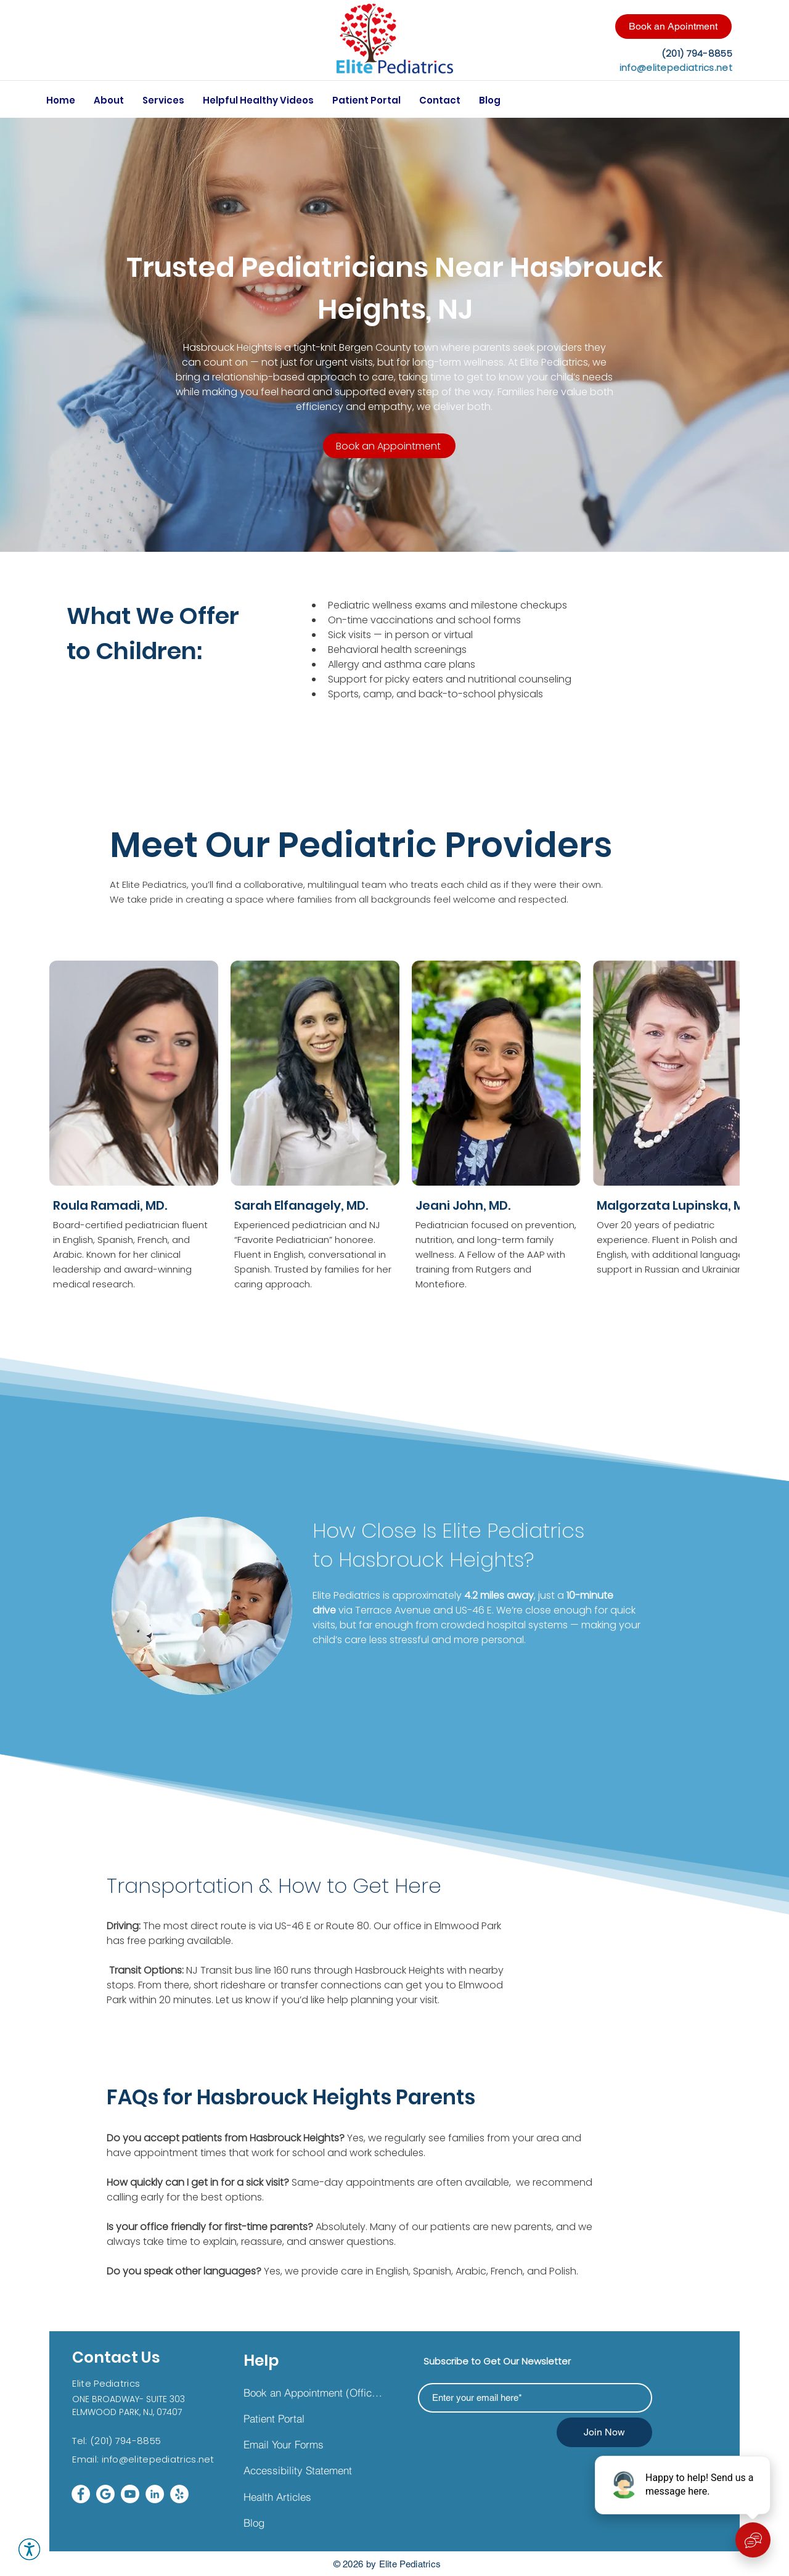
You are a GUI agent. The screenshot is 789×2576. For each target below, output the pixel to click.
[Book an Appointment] (389, 445)
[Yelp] (179, 2494)
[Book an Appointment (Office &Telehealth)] (313, 2392)
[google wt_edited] (105, 2494)
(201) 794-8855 (125, 2440)
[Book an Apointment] (673, 26)
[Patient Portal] (313, 2418)
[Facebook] (81, 2494)
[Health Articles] (313, 2496)
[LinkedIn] (154, 2494)
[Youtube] (130, 2494)
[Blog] (313, 2522)
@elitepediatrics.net (167, 2459)
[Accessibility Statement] (313, 2470)
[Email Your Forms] (313, 2444)
